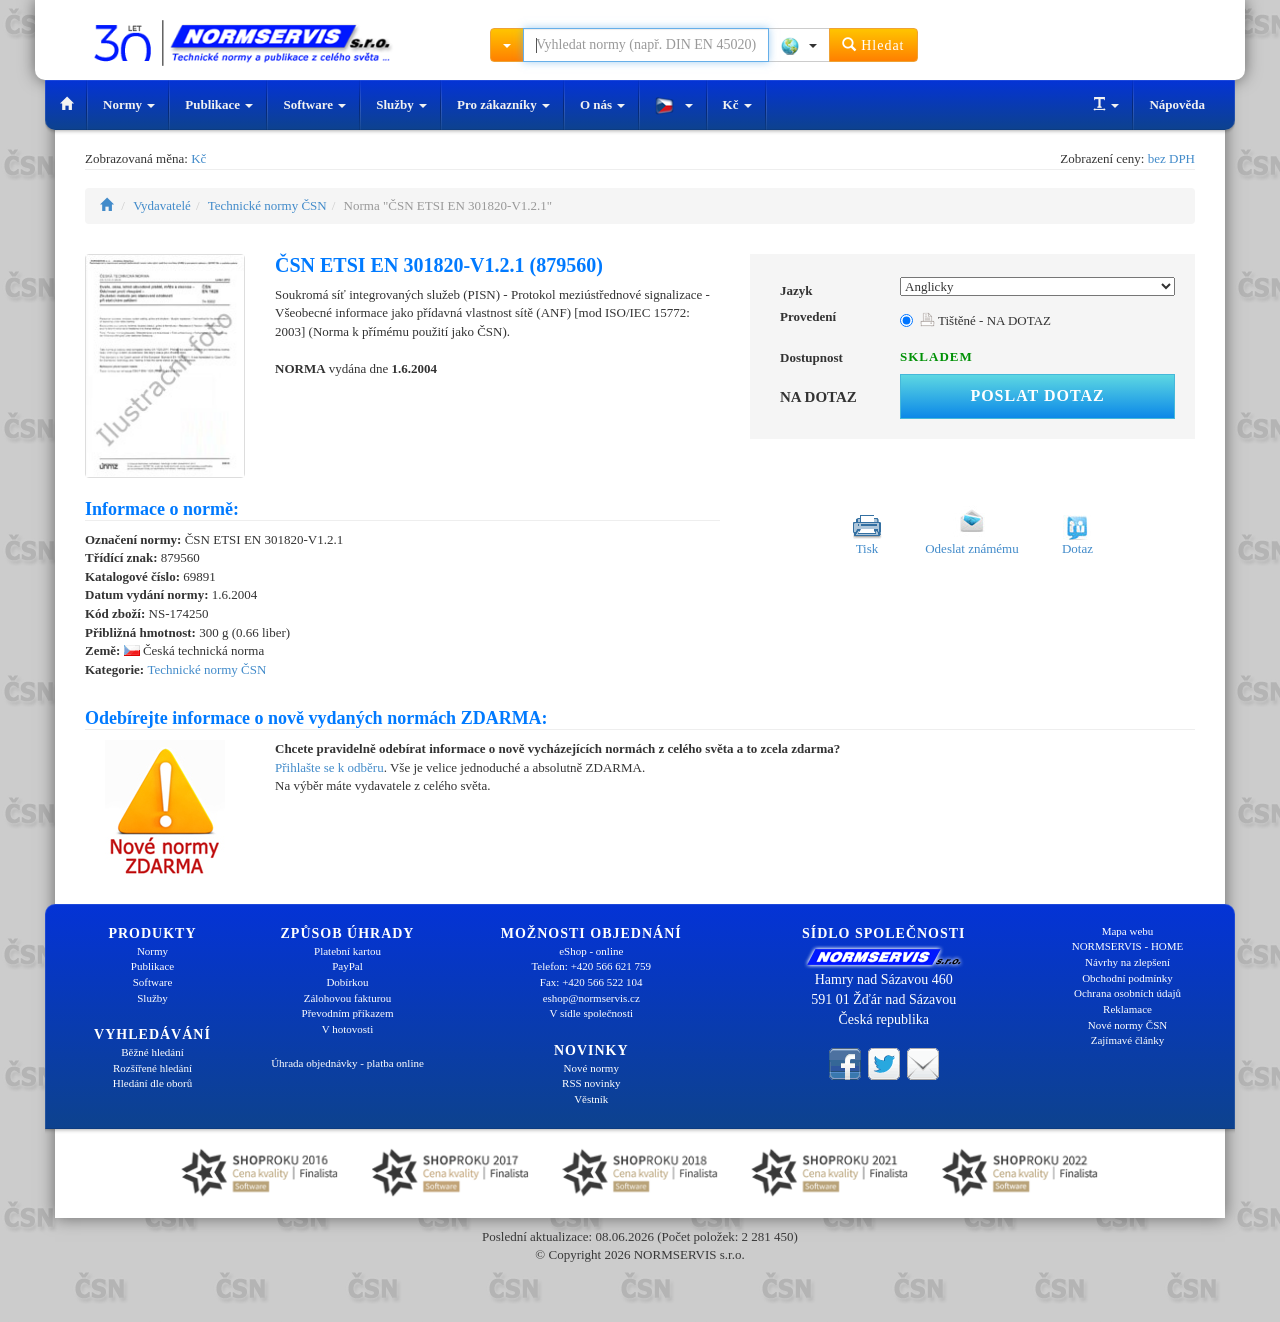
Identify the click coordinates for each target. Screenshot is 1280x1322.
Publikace (219, 104)
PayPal (347, 966)
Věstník (591, 1099)
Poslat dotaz (1037, 395)
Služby (401, 104)
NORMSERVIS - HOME (1128, 946)
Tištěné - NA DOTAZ (985, 320)
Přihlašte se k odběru (329, 767)
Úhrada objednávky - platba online (347, 1063)
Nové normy (591, 1068)
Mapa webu (1128, 931)
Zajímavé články (1128, 1040)
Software (314, 104)
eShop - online (591, 951)
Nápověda (1177, 104)
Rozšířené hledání (152, 1068)
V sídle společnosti (591, 1013)
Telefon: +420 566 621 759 (591, 966)
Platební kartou (347, 951)
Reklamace (1127, 1009)
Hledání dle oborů (152, 1083)
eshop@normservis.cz (591, 998)
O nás (602, 104)
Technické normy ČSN (267, 205)
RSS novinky (591, 1083)
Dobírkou (347, 982)
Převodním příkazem (348, 1013)
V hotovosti (347, 1029)
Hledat (873, 44)
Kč (737, 104)
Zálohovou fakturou (348, 998)
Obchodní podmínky (1127, 978)
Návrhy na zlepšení (1127, 962)
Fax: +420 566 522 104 (591, 982)
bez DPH (1171, 158)
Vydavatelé (162, 205)
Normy (129, 104)
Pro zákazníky (503, 104)
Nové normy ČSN (1127, 1025)
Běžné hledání (152, 1052)
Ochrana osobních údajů (1127, 993)
